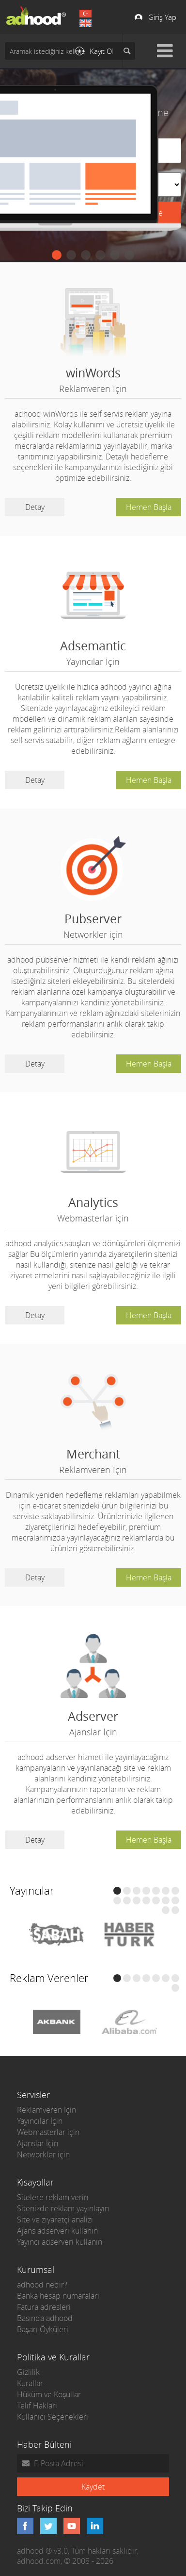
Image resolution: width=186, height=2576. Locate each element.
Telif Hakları (37, 2405)
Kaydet (93, 2486)
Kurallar (30, 2383)
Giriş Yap (162, 17)
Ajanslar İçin (37, 2143)
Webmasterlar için (48, 2132)
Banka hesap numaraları (58, 2295)
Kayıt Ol (101, 51)
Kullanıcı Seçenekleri (52, 2416)
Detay (35, 507)
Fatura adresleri (44, 2307)
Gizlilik (28, 2372)
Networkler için (43, 2154)
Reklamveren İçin (46, 2109)
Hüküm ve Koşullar (49, 2394)
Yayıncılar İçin (39, 2121)
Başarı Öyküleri (42, 2329)
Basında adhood (45, 2318)
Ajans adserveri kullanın (57, 2230)
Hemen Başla (148, 507)
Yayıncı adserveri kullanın (59, 2242)
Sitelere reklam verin (52, 2197)
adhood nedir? (42, 2284)
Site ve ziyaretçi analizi (55, 2219)
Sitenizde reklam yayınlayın (63, 2208)
